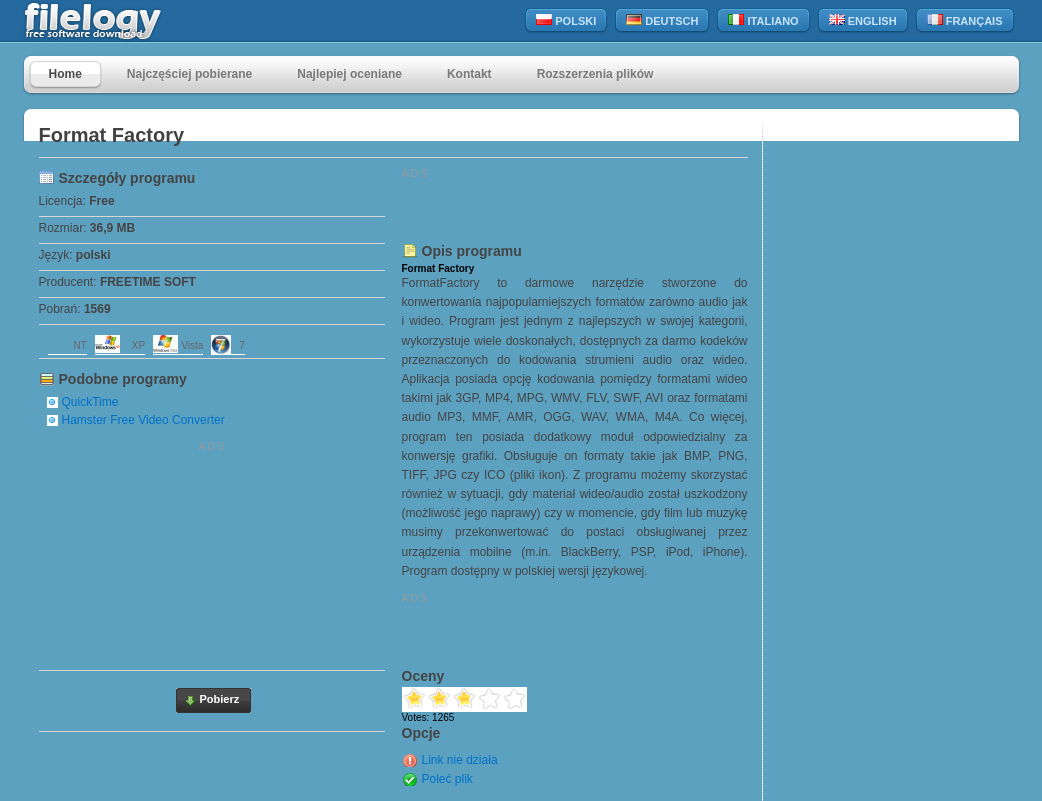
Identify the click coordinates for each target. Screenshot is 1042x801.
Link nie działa (460, 760)
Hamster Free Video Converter (143, 420)
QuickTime (90, 402)
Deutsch (662, 20)
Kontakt (469, 74)
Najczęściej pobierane (189, 74)
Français (965, 20)
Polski (566, 20)
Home (65, 74)
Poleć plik (447, 779)
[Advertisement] (212, 552)
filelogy (136, 21)
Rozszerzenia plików (595, 74)
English (863, 20)
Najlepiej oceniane (349, 74)
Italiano (763, 20)
